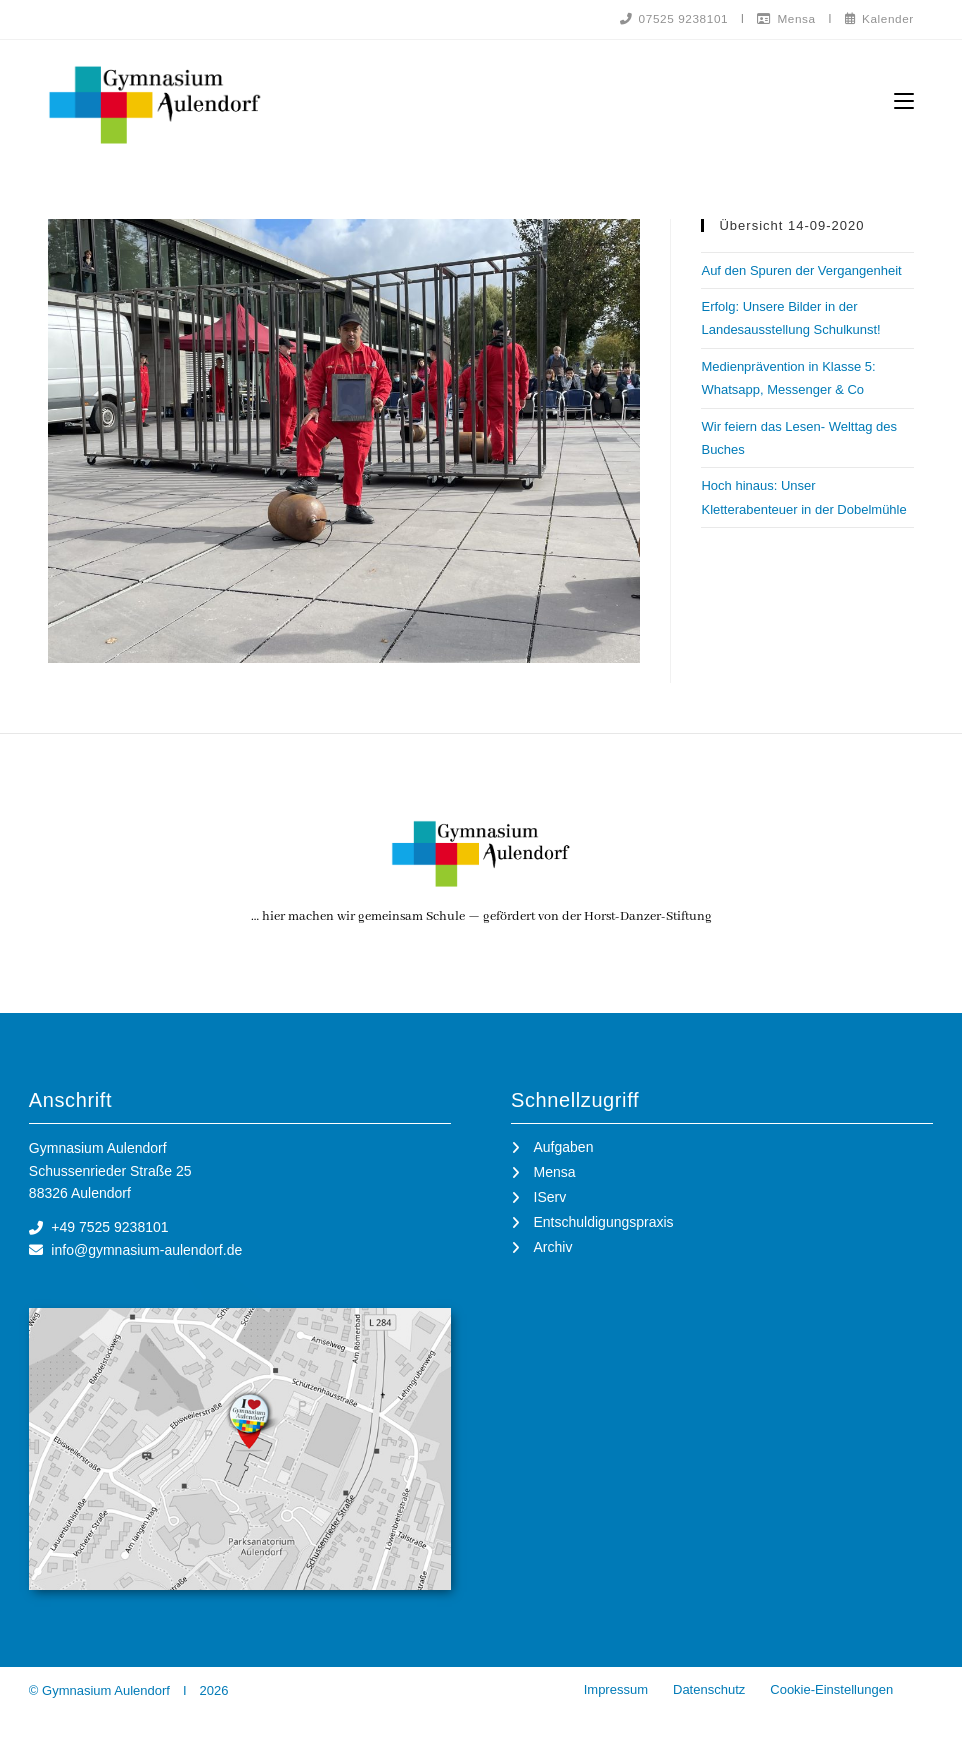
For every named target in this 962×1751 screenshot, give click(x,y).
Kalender (878, 18)
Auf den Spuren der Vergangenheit (801, 270)
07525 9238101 (669, 18)
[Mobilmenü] (904, 100)
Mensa (783, 18)
